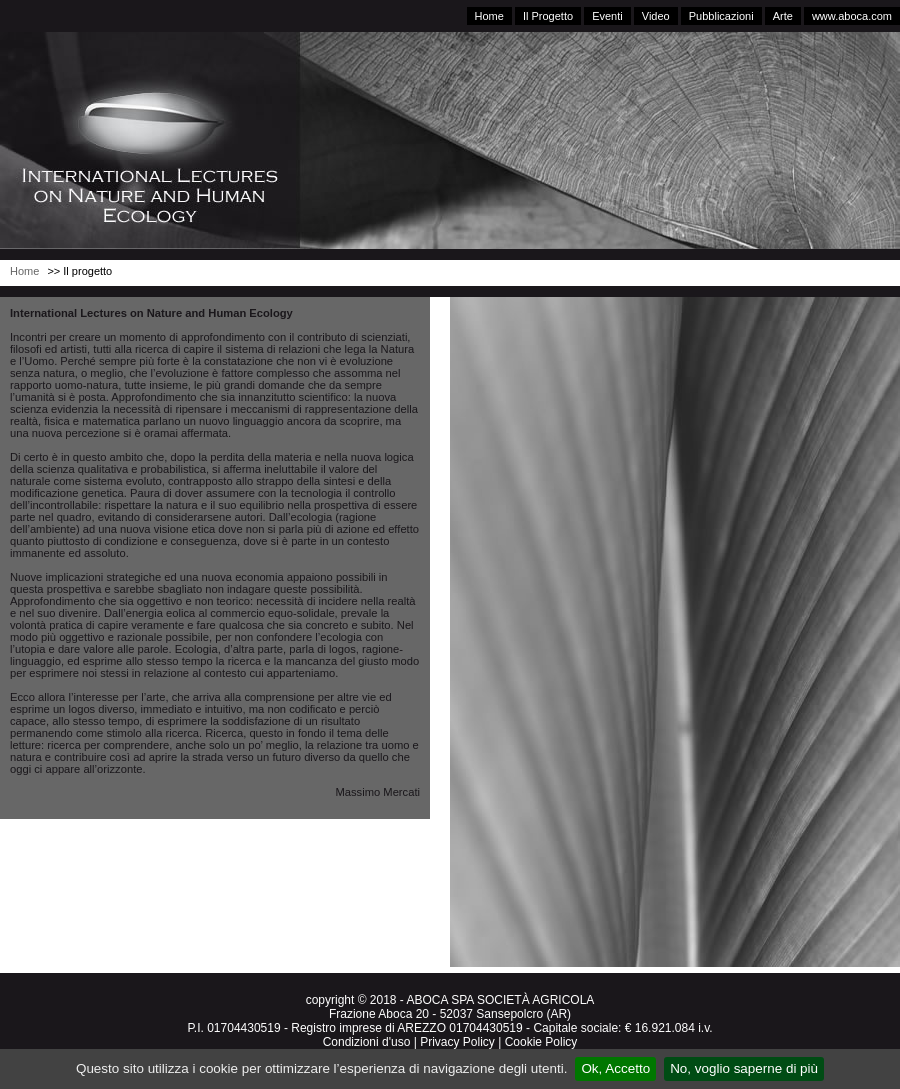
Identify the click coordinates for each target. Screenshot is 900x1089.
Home (489, 16)
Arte (783, 16)
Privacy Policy (457, 1042)
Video (656, 16)
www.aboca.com (852, 16)
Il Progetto (548, 16)
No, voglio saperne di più (744, 1068)
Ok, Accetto (615, 1068)
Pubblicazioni (721, 16)
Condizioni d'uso (367, 1042)
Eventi (607, 16)
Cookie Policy (541, 1042)
